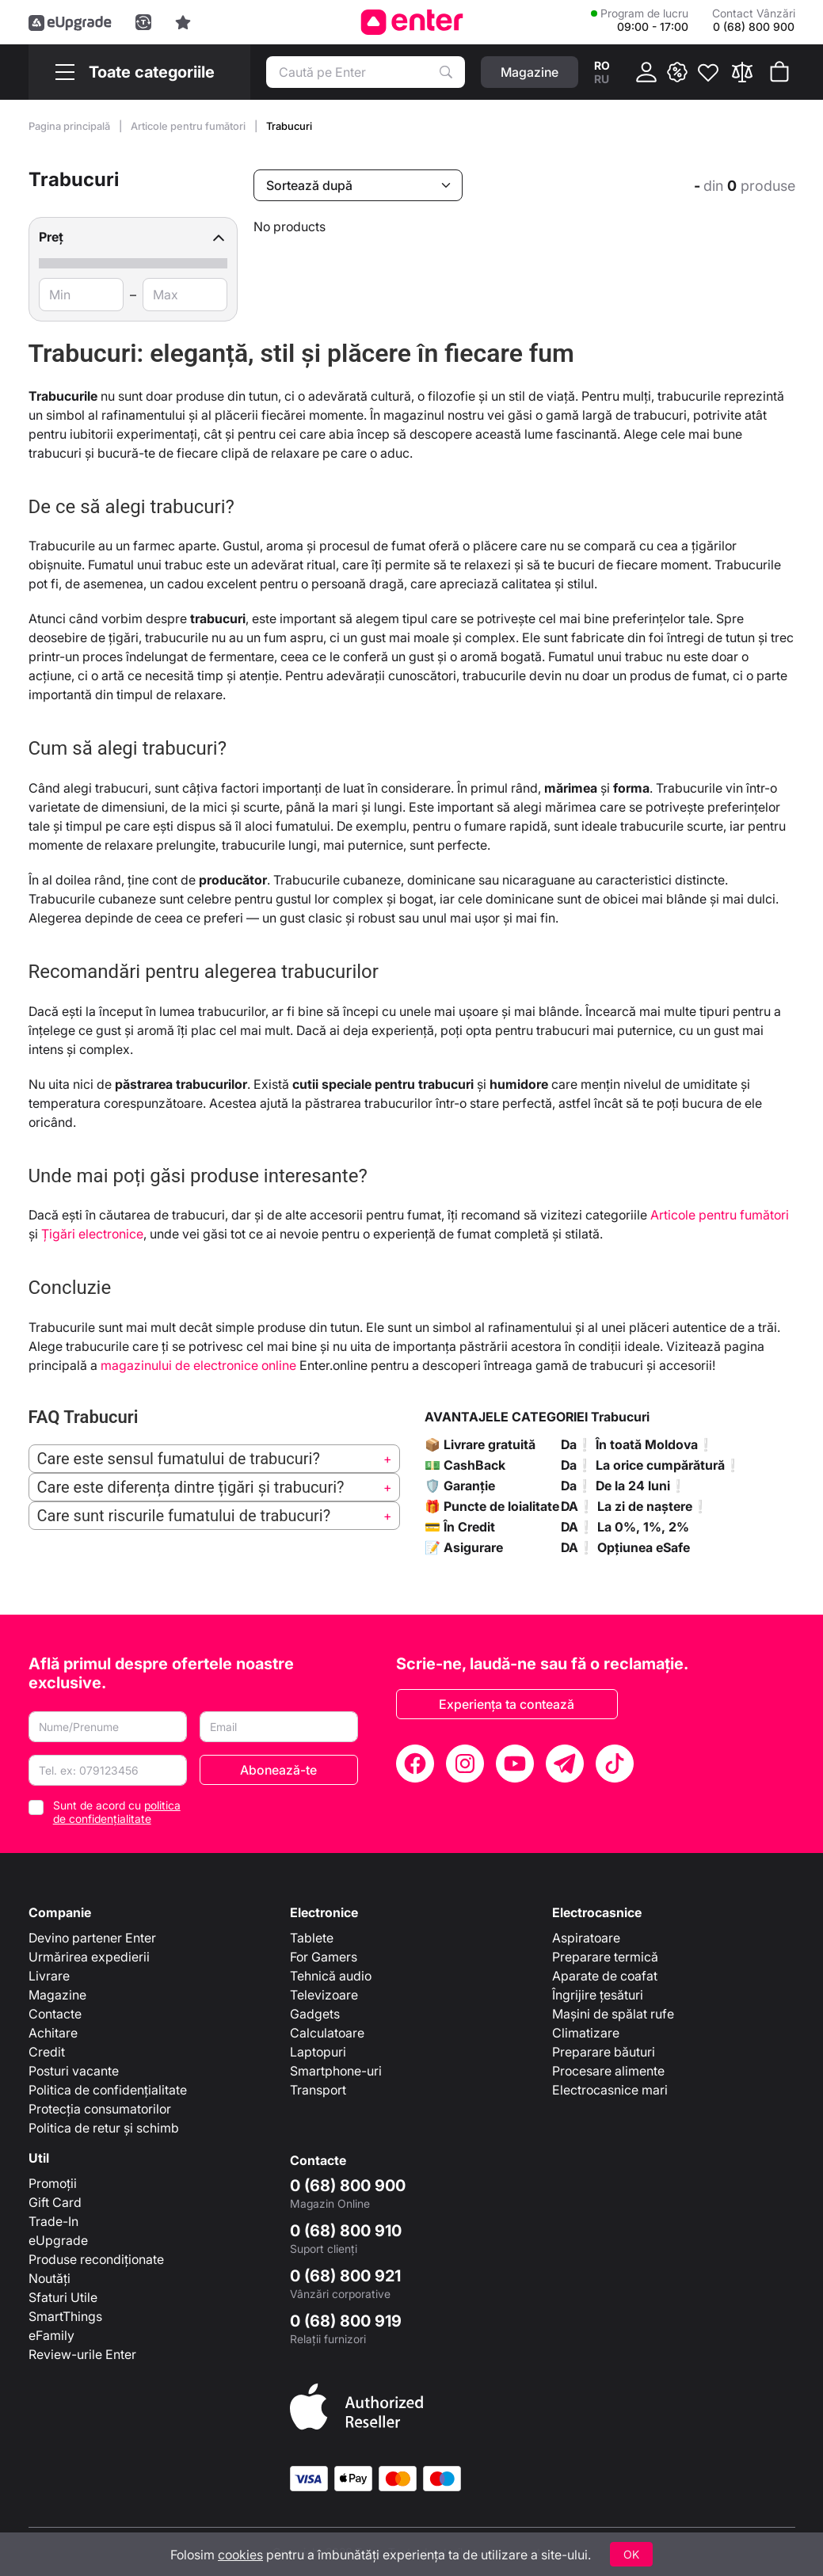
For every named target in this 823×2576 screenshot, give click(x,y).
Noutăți (49, 2278)
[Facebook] (415, 1764)
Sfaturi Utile (63, 2297)
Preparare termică (605, 1957)
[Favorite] (708, 72)
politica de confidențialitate (117, 1811)
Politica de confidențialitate (108, 2090)
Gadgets (315, 2014)
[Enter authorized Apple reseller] (356, 2405)
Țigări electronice (92, 1234)
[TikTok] (615, 1764)
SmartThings (65, 2316)
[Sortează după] (358, 185)
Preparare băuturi (603, 2052)
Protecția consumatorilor (100, 2109)
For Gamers (323, 1957)
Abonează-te (278, 1770)
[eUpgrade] (70, 22)
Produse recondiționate (96, 2259)
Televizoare (324, 1995)
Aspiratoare (586, 1938)
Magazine (57, 1995)
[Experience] (183, 22)
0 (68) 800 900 (348, 2185)
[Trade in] (143, 22)
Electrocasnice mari (610, 2090)
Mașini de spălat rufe (613, 2014)
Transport (318, 2090)
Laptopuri (318, 2052)
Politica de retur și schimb (104, 2128)
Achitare (53, 2033)
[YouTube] (515, 1764)
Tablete (311, 1938)
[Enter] (411, 22)
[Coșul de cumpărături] (779, 72)
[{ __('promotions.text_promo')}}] (677, 72)
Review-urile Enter (82, 2354)
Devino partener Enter (92, 1938)
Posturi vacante (74, 2071)
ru (601, 79)
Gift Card (55, 2202)
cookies (240, 2555)
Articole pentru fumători (189, 126)
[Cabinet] (646, 72)
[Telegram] (565, 1764)
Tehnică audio (330, 1976)
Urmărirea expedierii (89, 1957)
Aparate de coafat (604, 1976)
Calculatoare (327, 2033)
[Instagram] (465, 1764)
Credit (47, 2052)
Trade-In (53, 2221)
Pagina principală (70, 126)
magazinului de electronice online (198, 1365)
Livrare (49, 1976)
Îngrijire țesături (597, 1995)
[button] (133, 236)
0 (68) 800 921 (345, 2275)
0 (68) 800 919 (346, 2321)
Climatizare (585, 2033)
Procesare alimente (608, 2071)
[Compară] (742, 72)
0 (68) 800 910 (346, 2230)
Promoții (53, 2183)
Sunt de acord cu (117, 1811)
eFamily (51, 2335)
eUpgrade (58, 2240)
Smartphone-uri (336, 2071)
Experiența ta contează (506, 1704)
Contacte (55, 2014)
